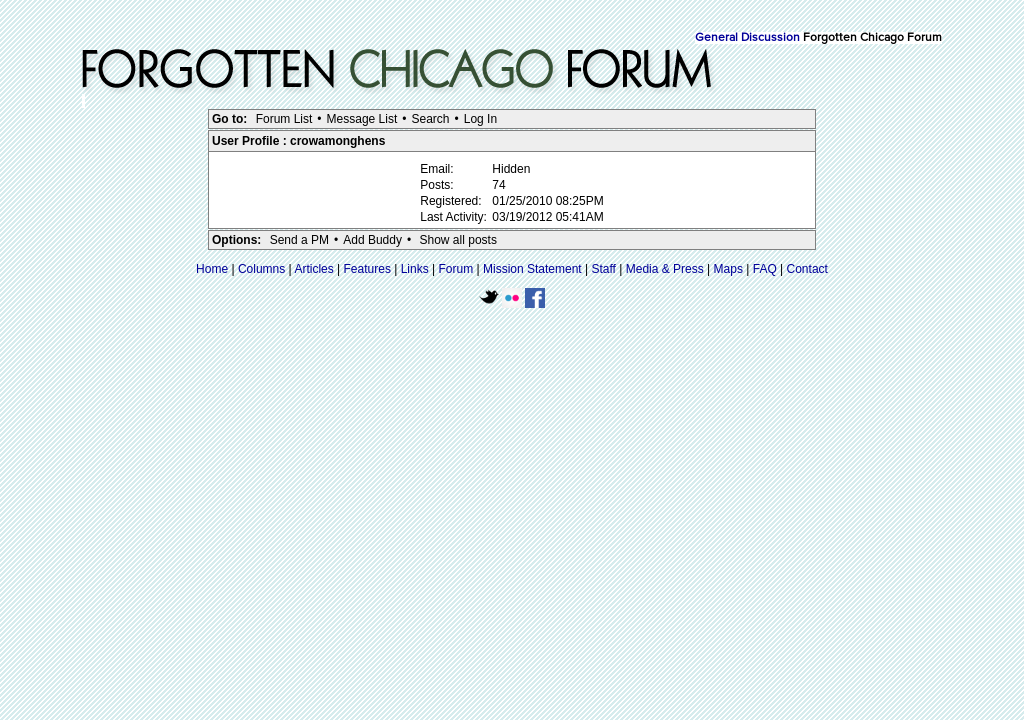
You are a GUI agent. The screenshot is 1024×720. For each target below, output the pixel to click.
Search (430, 119)
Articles (313, 269)
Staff (603, 269)
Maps (728, 269)
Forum (456, 269)
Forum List (284, 119)
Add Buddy (372, 240)
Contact (807, 269)
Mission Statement (532, 269)
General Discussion (747, 38)
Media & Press (665, 269)
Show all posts (458, 240)
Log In (480, 119)
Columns (261, 269)
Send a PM (299, 240)
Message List (362, 119)
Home (212, 269)
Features (367, 269)
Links (415, 269)
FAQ (765, 269)
